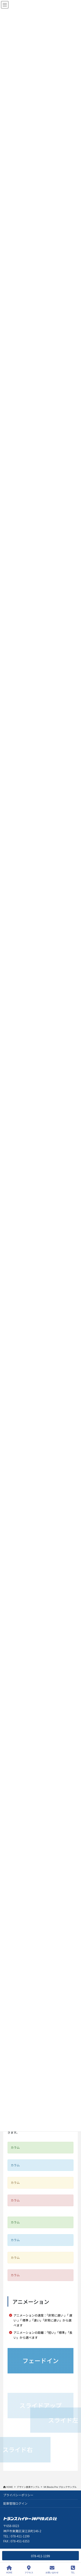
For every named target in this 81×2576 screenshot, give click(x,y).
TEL (73, 2569)
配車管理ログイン (15, 2503)
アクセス (29, 2569)
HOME (9, 2569)
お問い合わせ (52, 2569)
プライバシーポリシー (18, 2495)
